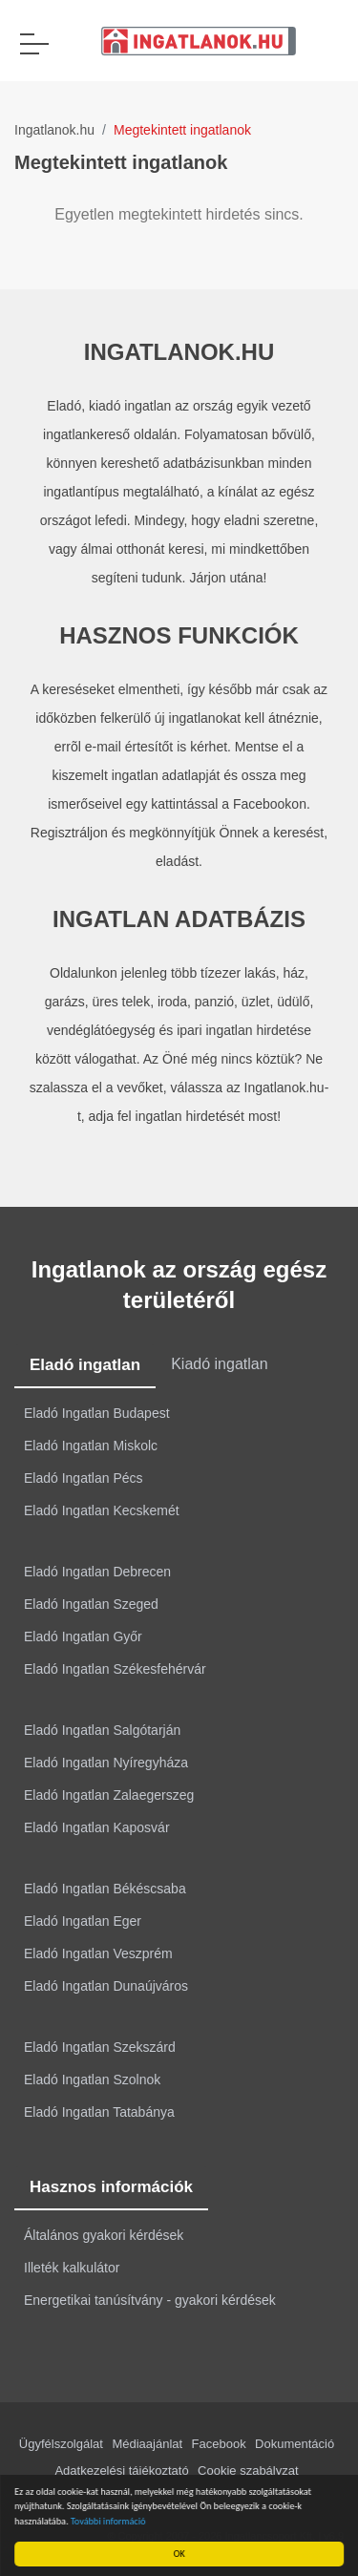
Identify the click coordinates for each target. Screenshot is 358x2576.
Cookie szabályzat (248, 2470)
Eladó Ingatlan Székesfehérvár (115, 1669)
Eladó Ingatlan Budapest (97, 1413)
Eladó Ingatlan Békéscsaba (105, 1888)
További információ (111, 2521)
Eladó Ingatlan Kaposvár (97, 1827)
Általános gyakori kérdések (103, 2235)
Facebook (219, 2444)
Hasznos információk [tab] (111, 2187)
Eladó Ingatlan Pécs (83, 1478)
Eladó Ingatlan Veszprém (98, 1953)
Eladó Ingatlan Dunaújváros (106, 1986)
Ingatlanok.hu (54, 129)
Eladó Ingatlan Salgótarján (102, 1730)
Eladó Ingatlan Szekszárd (100, 2047)
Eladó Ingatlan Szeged (91, 1604)
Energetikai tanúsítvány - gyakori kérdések (150, 2300)
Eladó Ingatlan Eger (82, 1921)
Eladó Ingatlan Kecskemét (101, 1510)
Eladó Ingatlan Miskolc (91, 1445)
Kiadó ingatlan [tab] (219, 1364)
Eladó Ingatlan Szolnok (92, 2079)
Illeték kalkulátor (71, 2267)
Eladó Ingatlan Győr (83, 1636)
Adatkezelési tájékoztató (121, 2470)
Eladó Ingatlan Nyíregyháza (106, 1762)
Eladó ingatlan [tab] (85, 1365)
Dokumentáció (294, 2444)
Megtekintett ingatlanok (182, 129)
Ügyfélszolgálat (61, 2444)
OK (181, 2553)
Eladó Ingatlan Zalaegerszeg (109, 1795)
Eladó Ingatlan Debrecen (97, 1571)
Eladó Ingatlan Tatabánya (99, 2112)
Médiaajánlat (147, 2444)
